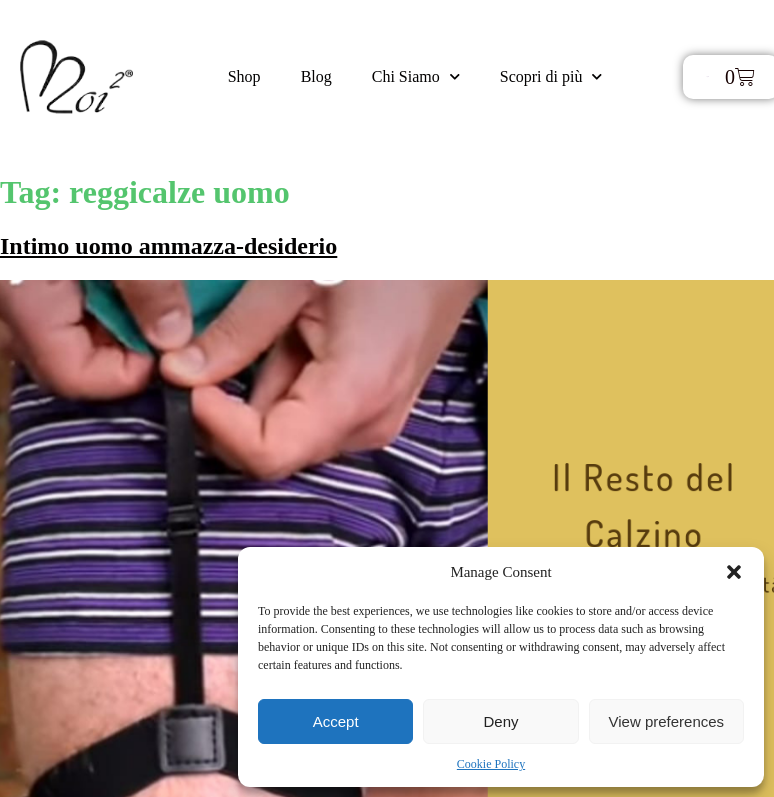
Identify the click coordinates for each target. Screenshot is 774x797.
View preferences (667, 721)
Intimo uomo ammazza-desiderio (168, 246)
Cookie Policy (491, 764)
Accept (336, 721)
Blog (316, 76)
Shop (244, 76)
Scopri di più (551, 76)
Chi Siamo (416, 76)
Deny (500, 721)
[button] (734, 572)
